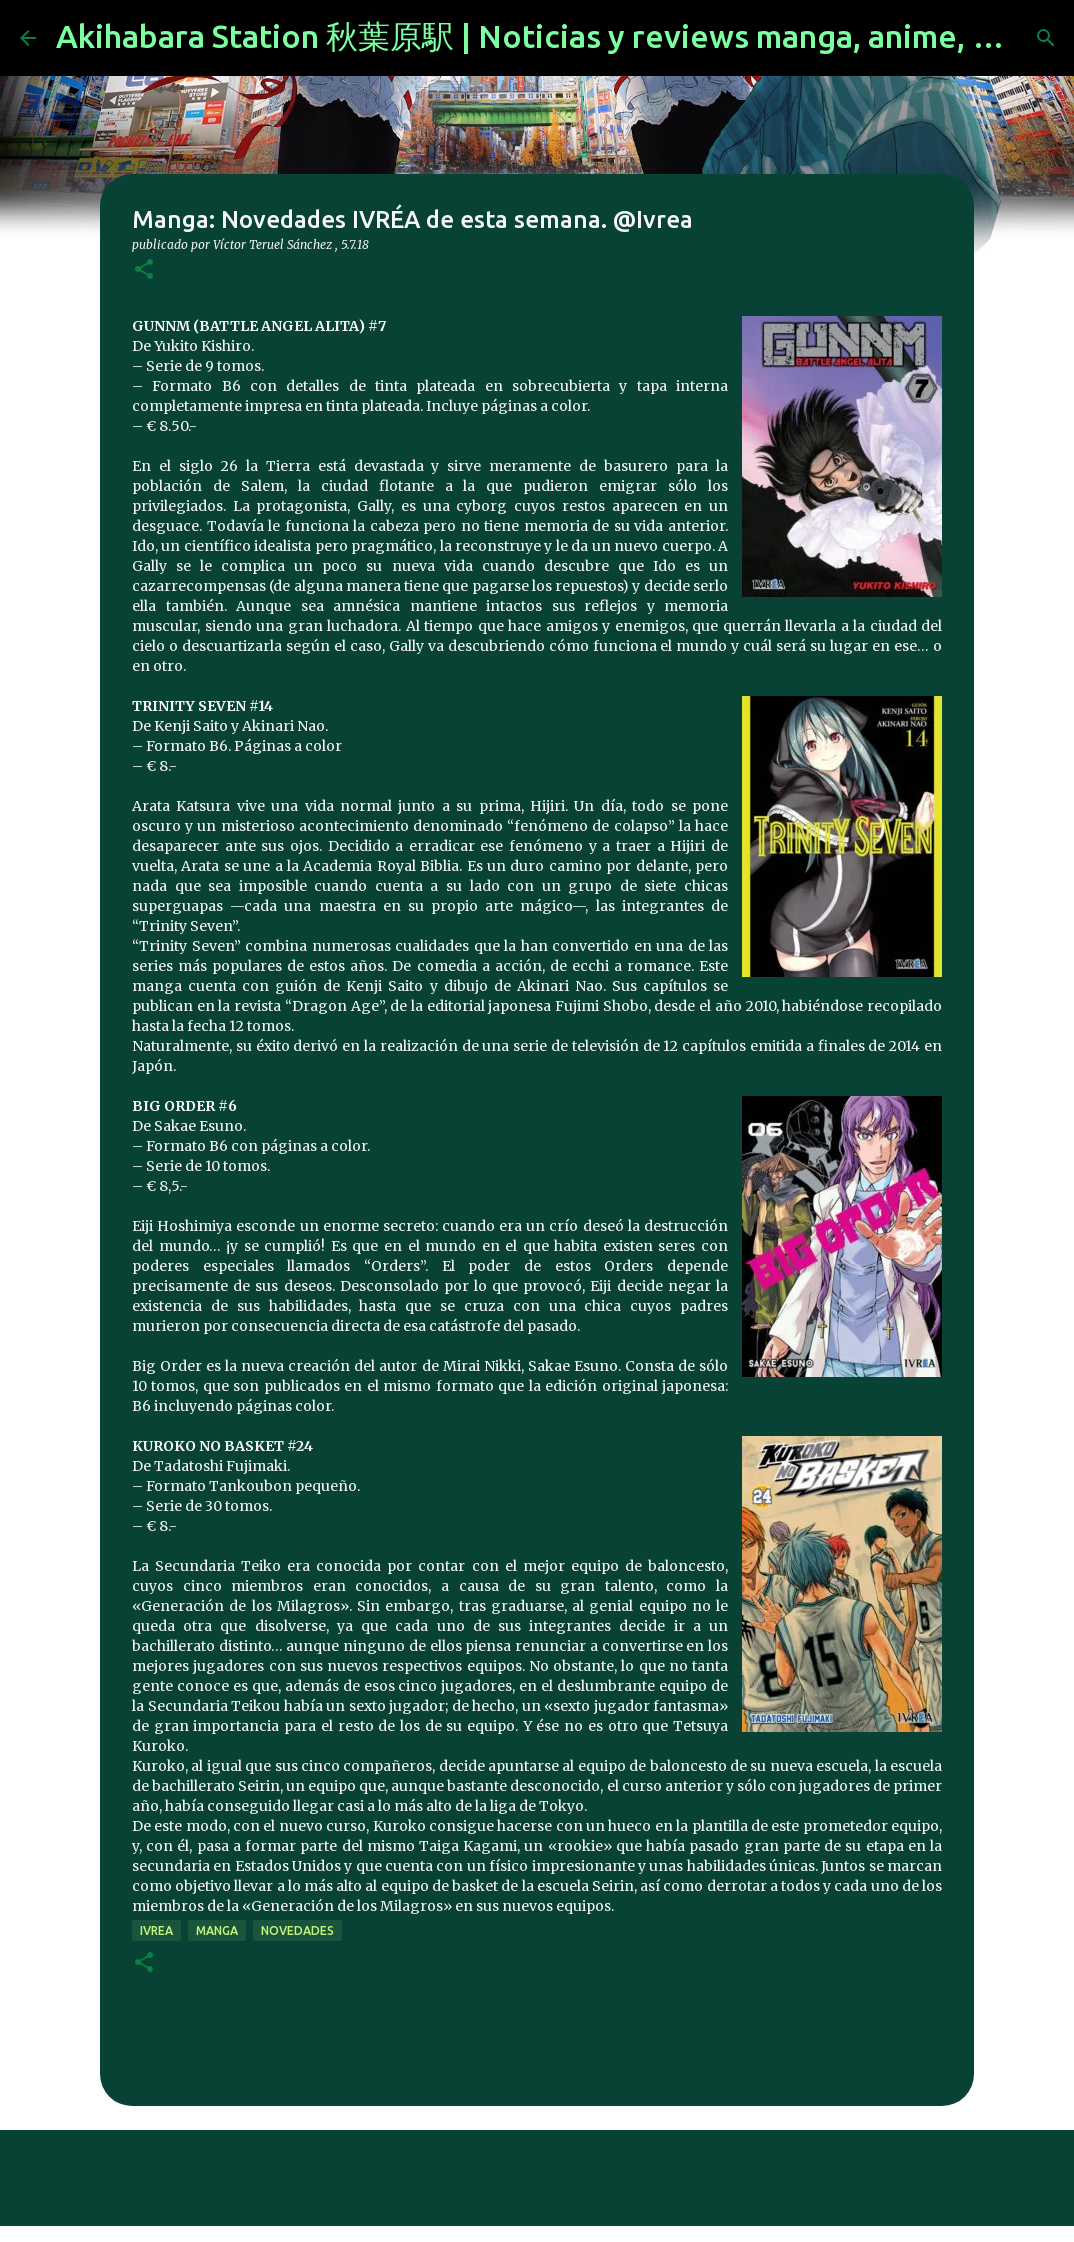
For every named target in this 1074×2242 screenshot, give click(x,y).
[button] (144, 270)
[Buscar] (1046, 38)
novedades (297, 1930)
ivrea (156, 1930)
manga (217, 1930)
